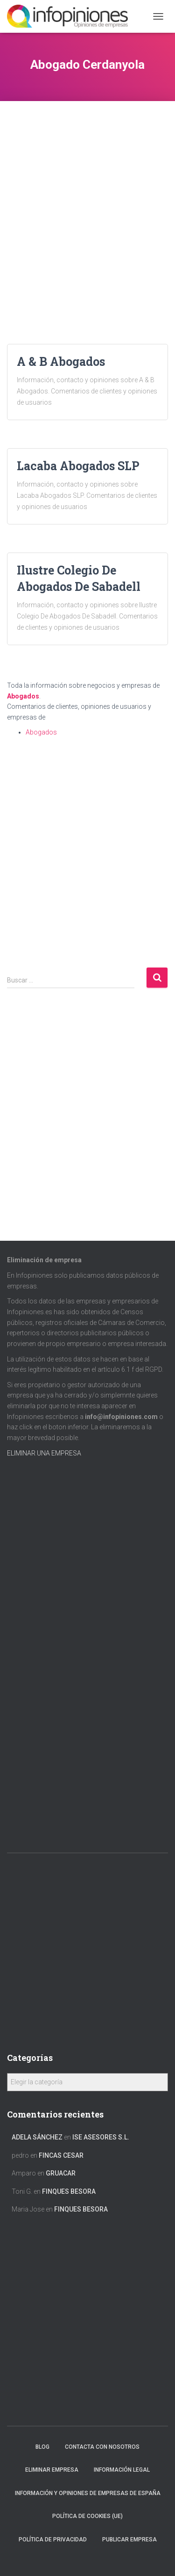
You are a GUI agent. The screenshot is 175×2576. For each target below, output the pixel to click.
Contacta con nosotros (102, 2447)
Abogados (23, 696)
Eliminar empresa (51, 2470)
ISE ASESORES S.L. (100, 2137)
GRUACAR (61, 2173)
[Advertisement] (87, 189)
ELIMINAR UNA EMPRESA (44, 1453)
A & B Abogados (61, 361)
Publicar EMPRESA (129, 2539)
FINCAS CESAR (61, 2155)
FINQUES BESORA (69, 2191)
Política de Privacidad (53, 2539)
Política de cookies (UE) (87, 2516)
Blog (42, 2447)
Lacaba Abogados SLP (78, 465)
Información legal (122, 2470)
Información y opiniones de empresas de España (88, 2493)
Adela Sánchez (37, 2137)
